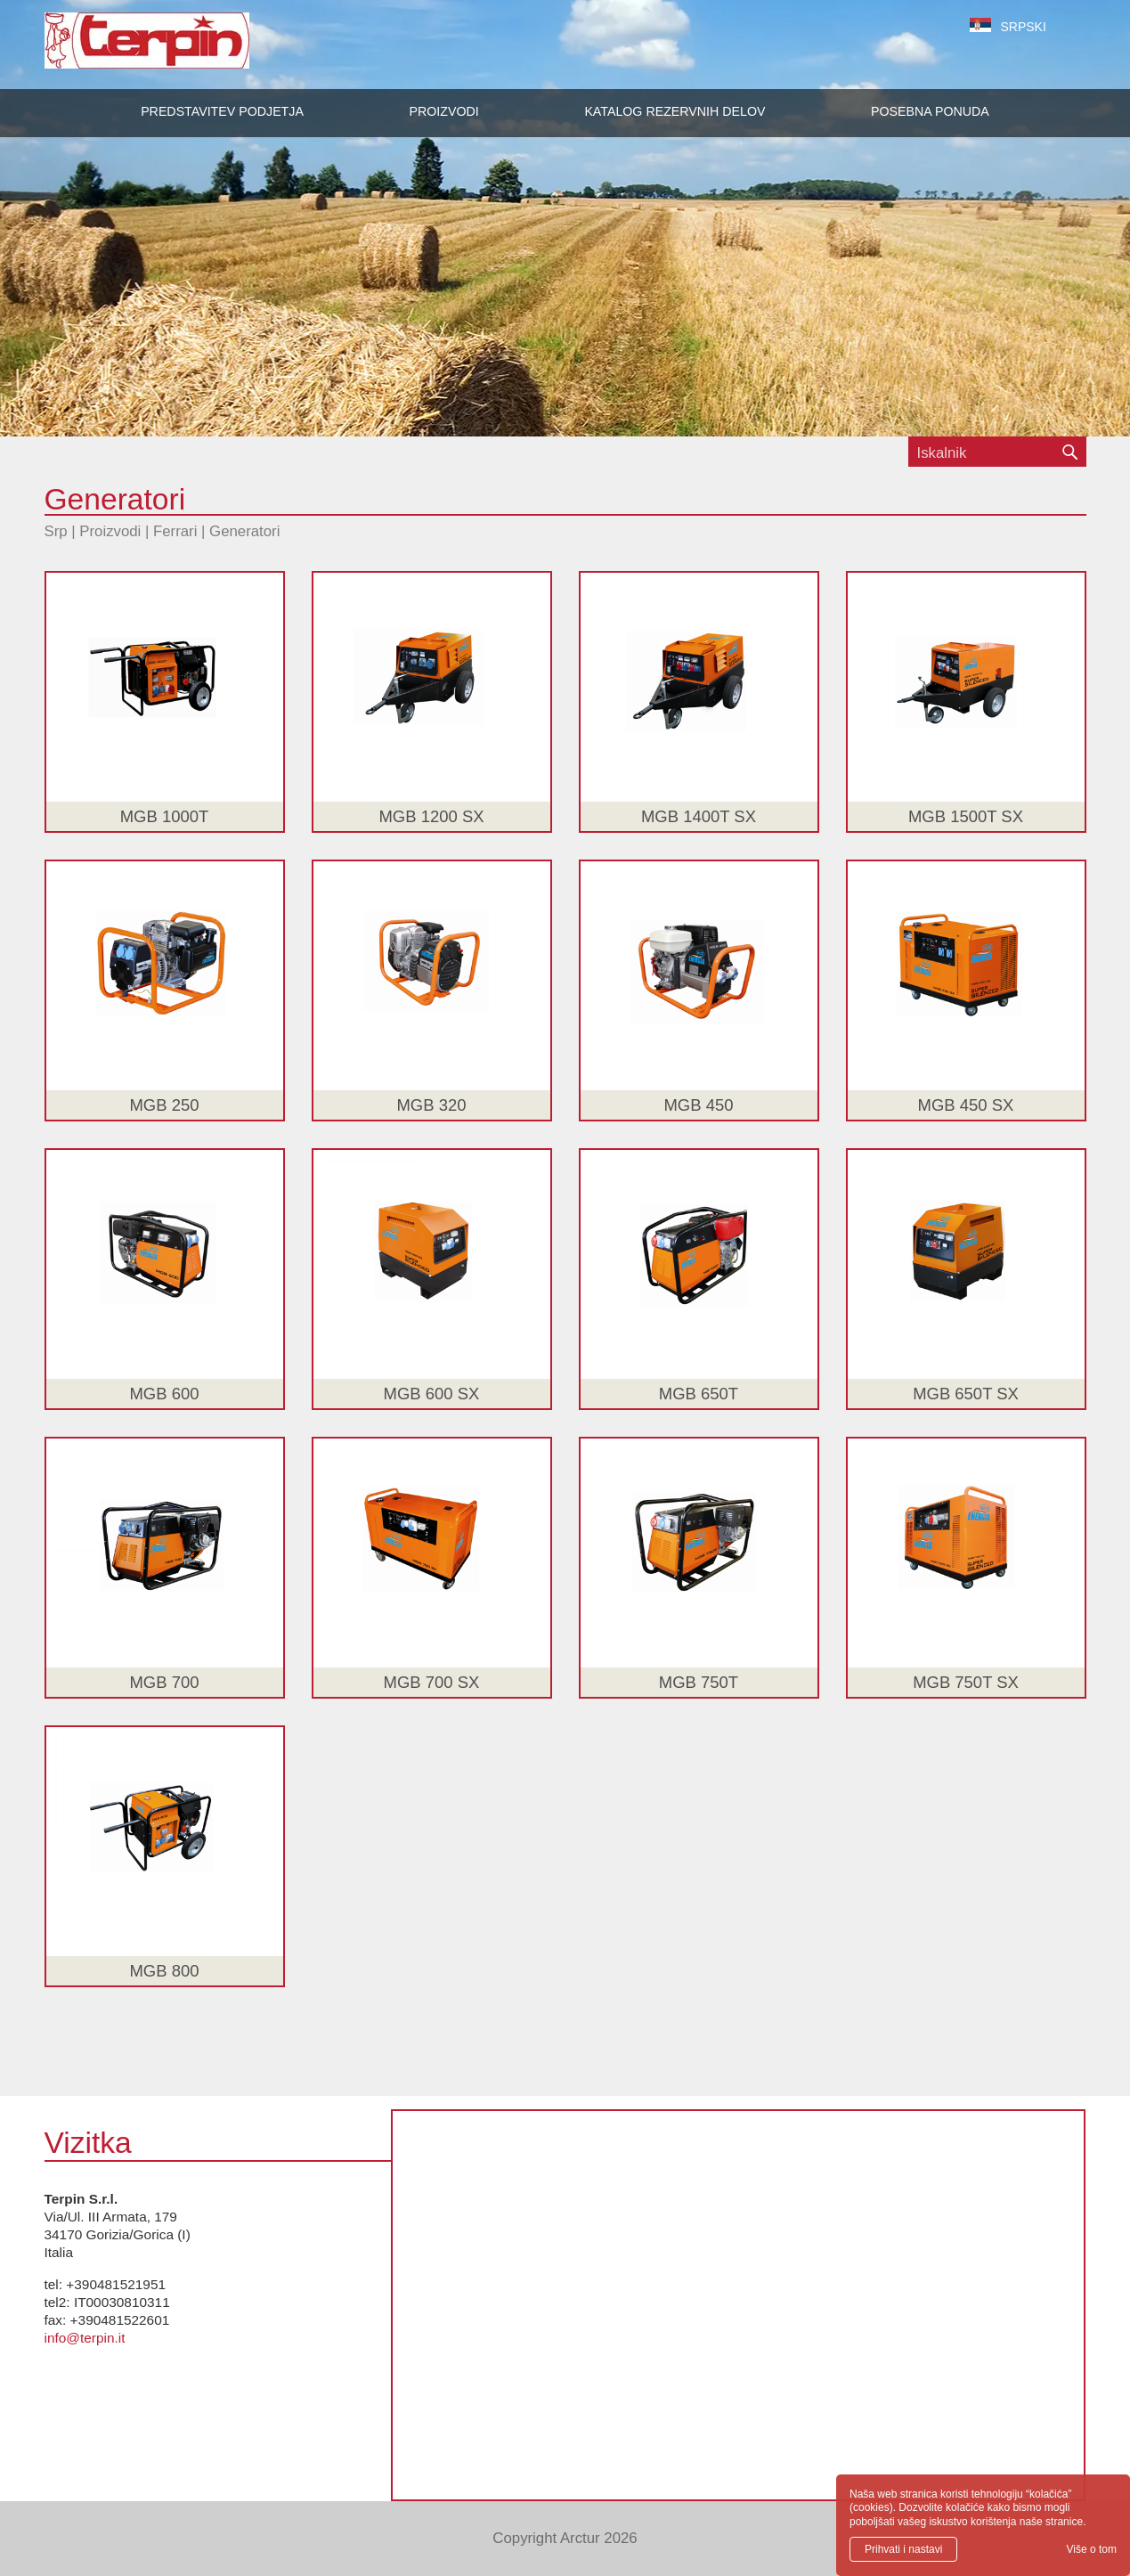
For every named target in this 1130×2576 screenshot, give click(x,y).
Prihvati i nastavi (903, 2549)
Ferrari (175, 531)
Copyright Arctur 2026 (564, 2538)
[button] (443, 111)
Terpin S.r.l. (178, 49)
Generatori (244, 531)
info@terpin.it (85, 2337)
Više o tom (1092, 2549)
